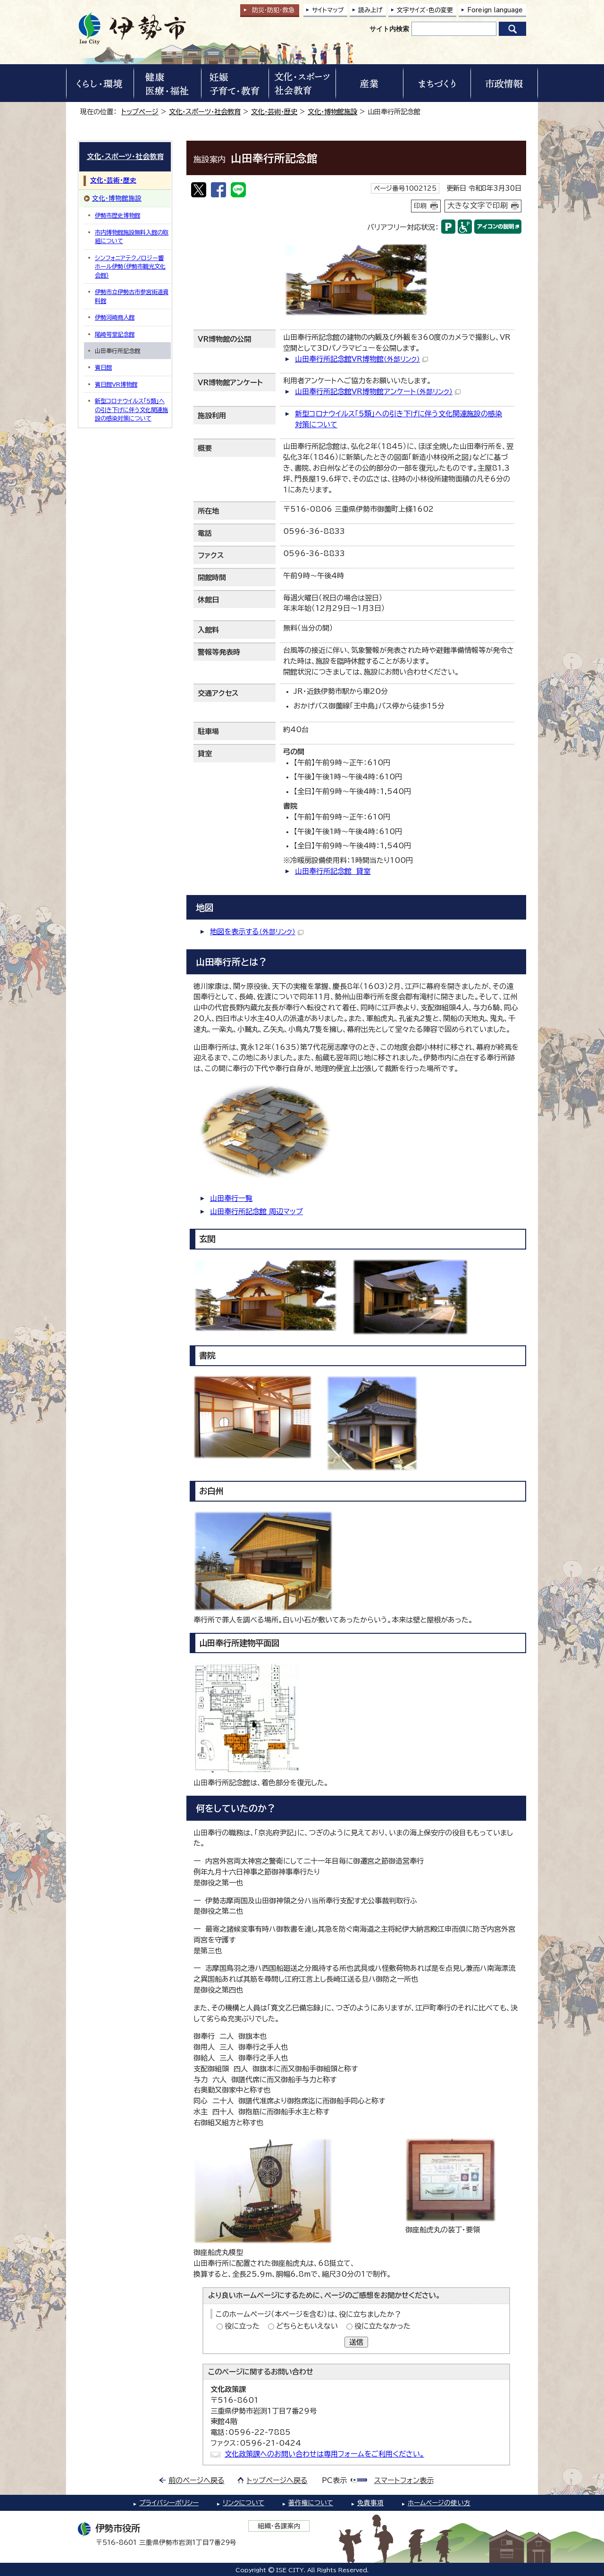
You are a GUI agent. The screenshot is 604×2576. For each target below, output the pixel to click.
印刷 (420, 206)
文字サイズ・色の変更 (425, 10)
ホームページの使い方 (439, 2503)
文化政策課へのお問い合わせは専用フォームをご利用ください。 (324, 2454)
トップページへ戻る (277, 2480)
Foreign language (495, 10)
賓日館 (103, 367)
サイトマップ (328, 10)
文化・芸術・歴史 (274, 111)
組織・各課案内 (279, 2526)
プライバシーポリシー (169, 2503)
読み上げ (370, 10)
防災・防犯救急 (273, 10)
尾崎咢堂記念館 (114, 334)
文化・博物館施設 (332, 111)
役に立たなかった (382, 2326)
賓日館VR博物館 (116, 384)
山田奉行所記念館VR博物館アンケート (378, 391)
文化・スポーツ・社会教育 (205, 111)
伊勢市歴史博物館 (117, 215)
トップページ (140, 111)
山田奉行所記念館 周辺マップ (256, 1211)
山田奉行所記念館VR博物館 (361, 359)
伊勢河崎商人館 (114, 317)
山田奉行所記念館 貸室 (332, 871)
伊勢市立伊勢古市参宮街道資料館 (131, 296)
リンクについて (243, 2503)
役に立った (242, 2326)
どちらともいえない (307, 2326)
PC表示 (334, 2480)
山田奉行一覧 (231, 1198)
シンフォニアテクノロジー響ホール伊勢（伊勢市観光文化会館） (130, 266)
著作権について (310, 2503)
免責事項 (370, 2503)
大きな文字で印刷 (477, 205)
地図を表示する (256, 931)
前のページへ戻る (196, 2480)
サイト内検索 (389, 29)
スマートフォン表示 (404, 2480)
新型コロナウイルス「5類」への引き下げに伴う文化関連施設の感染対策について (131, 409)
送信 (356, 2342)
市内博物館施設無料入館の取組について (131, 236)
